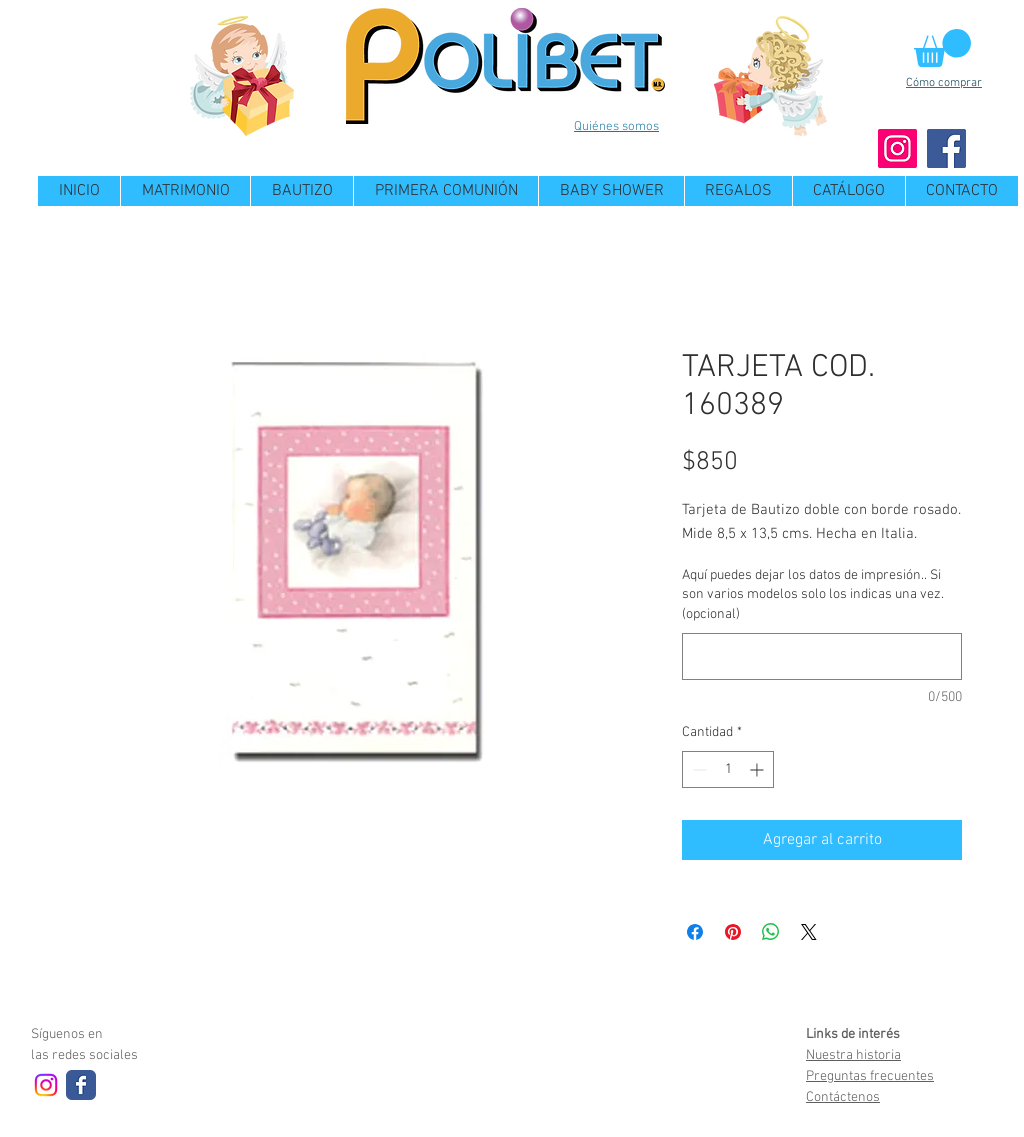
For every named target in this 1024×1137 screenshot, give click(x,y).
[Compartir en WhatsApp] (771, 932)
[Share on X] (809, 932)
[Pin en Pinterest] (733, 932)
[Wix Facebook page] (81, 1085)
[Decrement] (697, 769)
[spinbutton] (728, 769)
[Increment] (758, 769)
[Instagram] (897, 148)
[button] (942, 48)
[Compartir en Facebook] (695, 932)
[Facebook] (946, 148)
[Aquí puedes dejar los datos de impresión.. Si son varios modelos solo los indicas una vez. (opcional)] (822, 656)
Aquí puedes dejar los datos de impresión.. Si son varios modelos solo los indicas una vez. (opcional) (813, 595)
